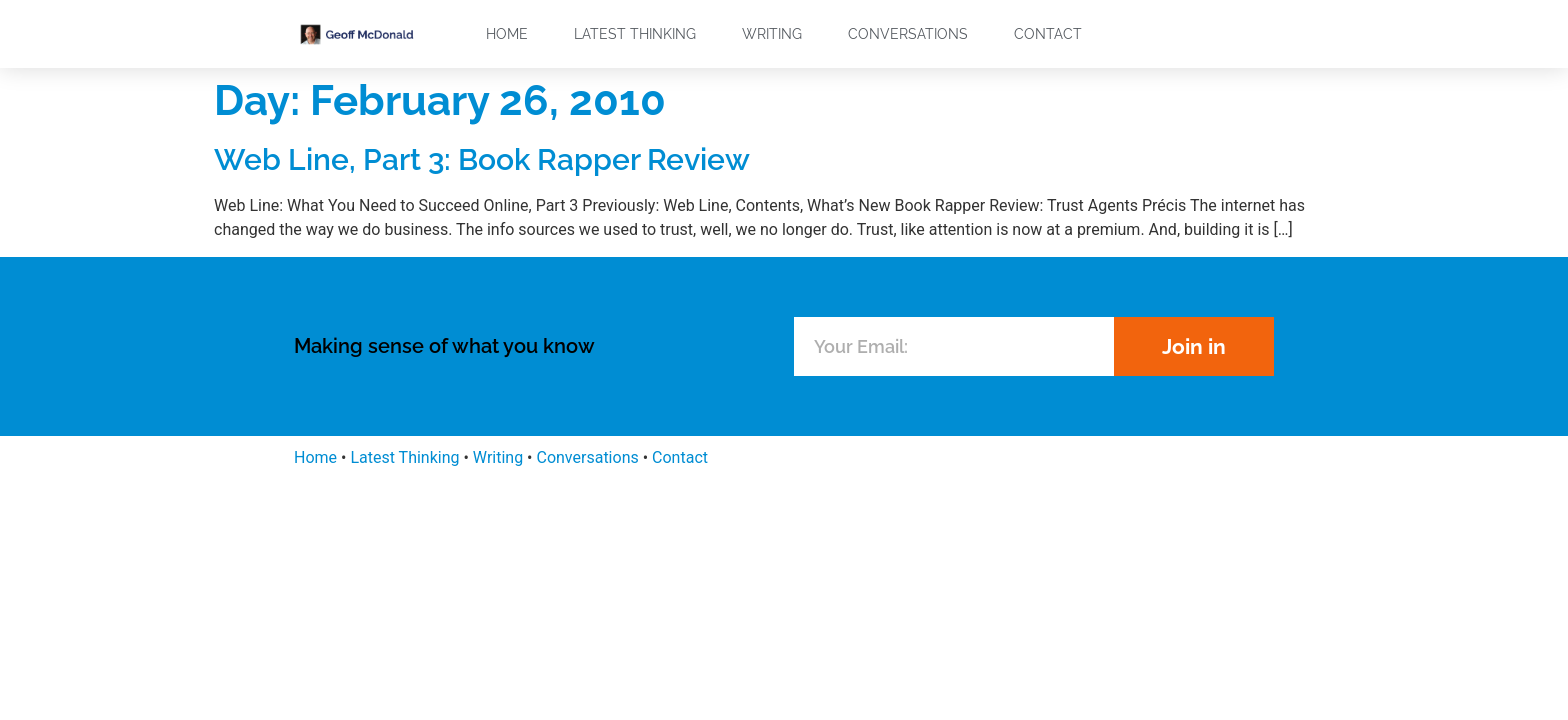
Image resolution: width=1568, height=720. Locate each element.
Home (507, 34)
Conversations (908, 34)
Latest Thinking (635, 34)
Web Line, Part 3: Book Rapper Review (482, 159)
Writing (772, 34)
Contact (1048, 34)
